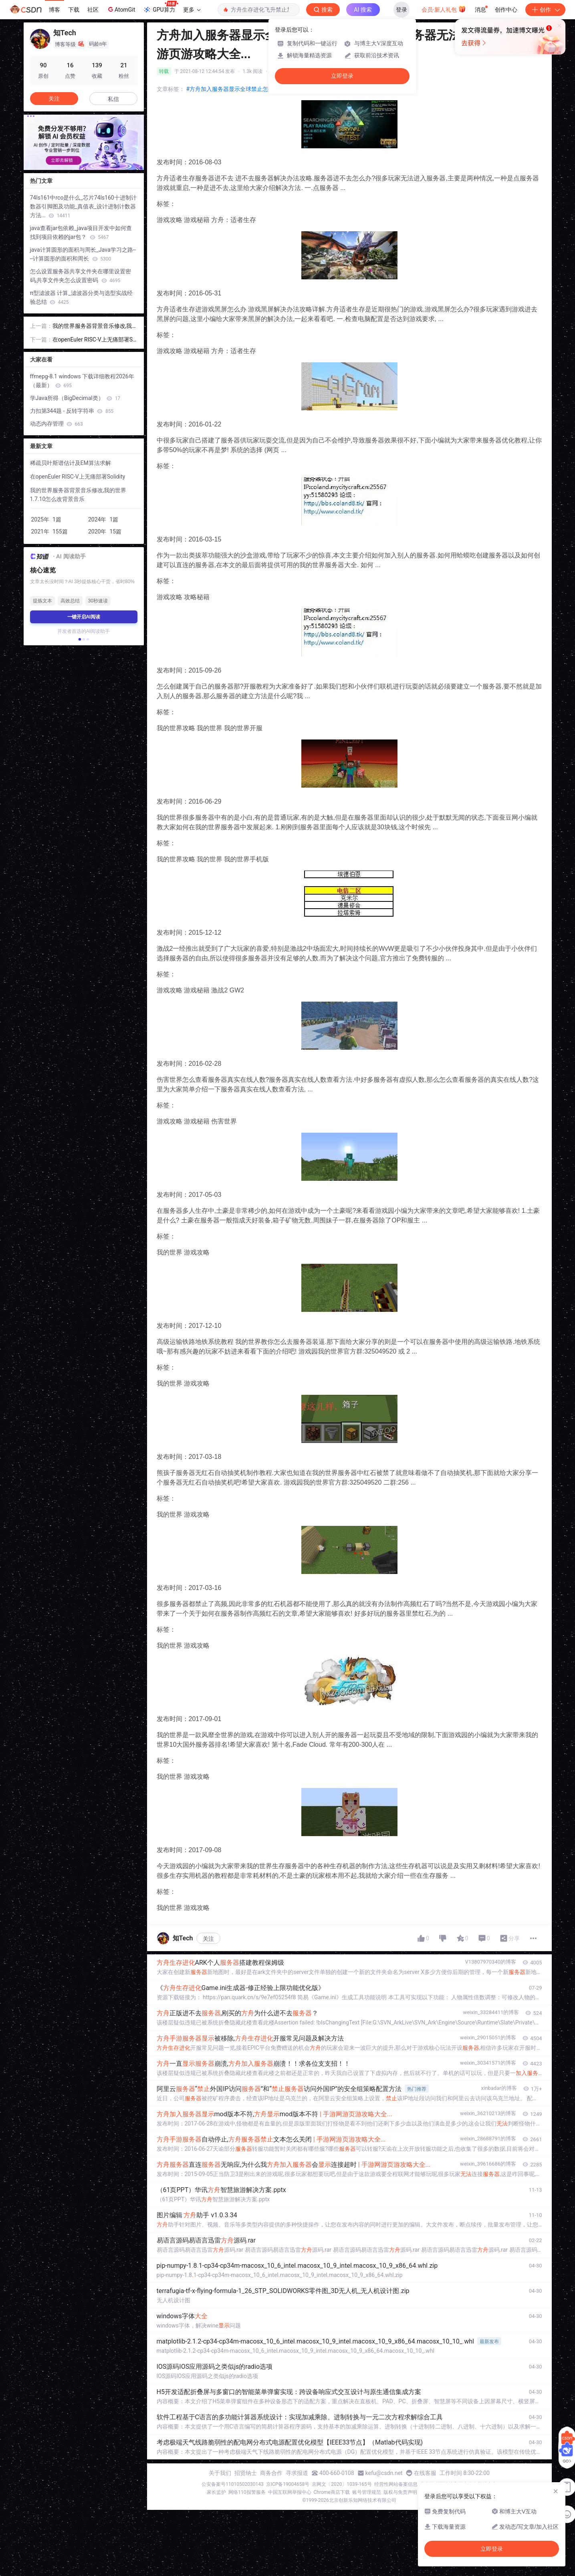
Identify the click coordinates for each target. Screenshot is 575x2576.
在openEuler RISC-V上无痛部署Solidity (94, 340)
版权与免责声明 (400, 2492)
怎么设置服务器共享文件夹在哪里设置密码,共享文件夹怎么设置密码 (80, 275)
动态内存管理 (56, 423)
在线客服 (425, 2473)
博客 (54, 9)
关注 (208, 1939)
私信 (113, 99)
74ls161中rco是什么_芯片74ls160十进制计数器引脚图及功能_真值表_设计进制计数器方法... (83, 206)
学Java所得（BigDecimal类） (75, 398)
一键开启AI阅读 (83, 617)
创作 (545, 9)
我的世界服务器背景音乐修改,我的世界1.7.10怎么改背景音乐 (92, 326)
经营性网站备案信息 (396, 2484)
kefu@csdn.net (384, 2473)
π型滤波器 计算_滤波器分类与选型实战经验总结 (81, 297)
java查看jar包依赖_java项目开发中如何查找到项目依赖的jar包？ (81, 232)
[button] (79, 639)
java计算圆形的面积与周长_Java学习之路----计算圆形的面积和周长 (83, 254)
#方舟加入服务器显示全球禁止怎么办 (233, 89)
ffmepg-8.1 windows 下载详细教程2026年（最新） (82, 380)
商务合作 (271, 2473)
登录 (401, 9)
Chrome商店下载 (332, 2492)
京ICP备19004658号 (288, 2484)
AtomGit (121, 9)
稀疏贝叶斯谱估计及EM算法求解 (70, 463)
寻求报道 (297, 2473)
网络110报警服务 (246, 2492)
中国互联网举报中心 (289, 2492)
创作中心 (506, 9)
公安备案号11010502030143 (232, 2484)
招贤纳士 (245, 2473)
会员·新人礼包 (444, 9)
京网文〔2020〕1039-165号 (342, 2484)
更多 (192, 9)
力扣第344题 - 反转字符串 (72, 411)
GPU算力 (160, 7)
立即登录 (342, 76)
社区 (93, 9)
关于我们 (220, 2473)
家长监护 (216, 2492)
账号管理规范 (366, 2492)
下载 (73, 9)
